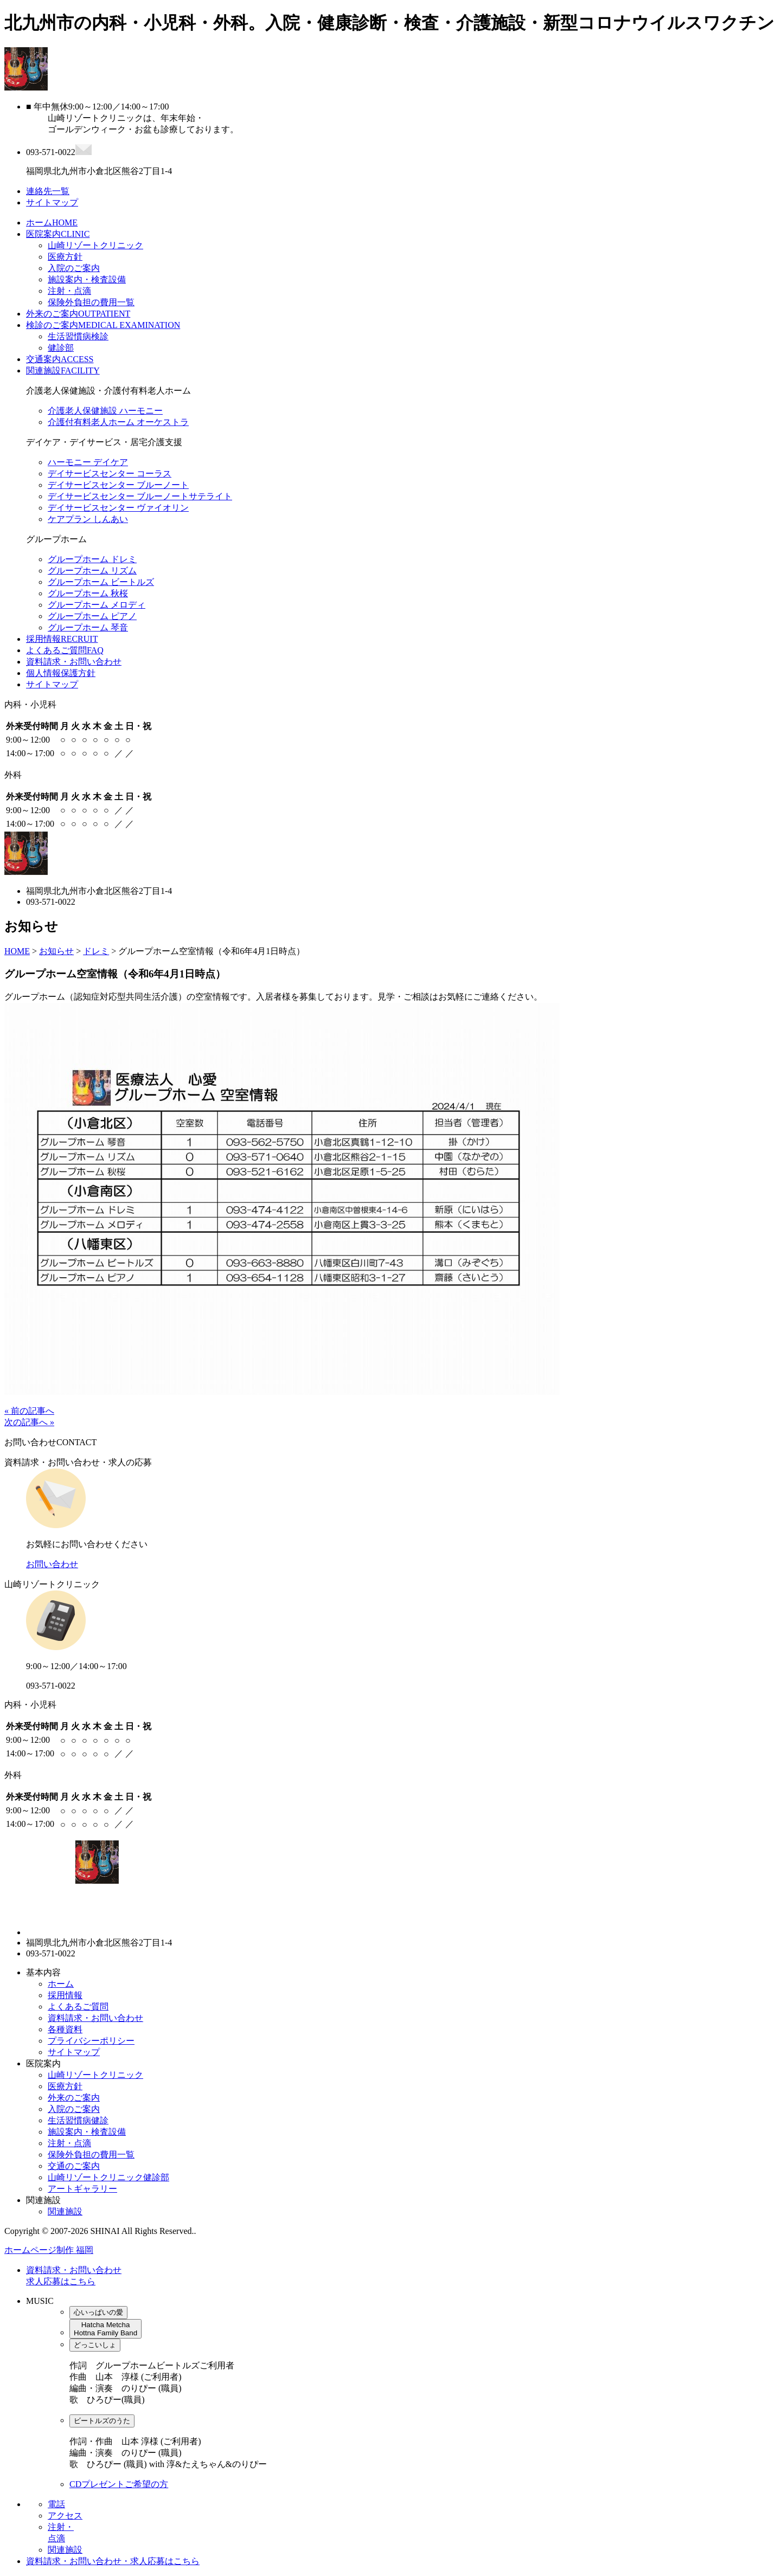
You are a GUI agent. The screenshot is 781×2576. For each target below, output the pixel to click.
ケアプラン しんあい (88, 519)
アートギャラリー (82, 2188)
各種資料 (65, 2029)
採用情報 (62, 638)
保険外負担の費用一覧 (91, 302)
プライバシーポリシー (91, 2040)
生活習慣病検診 (78, 336)
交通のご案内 (74, 2166)
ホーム (52, 222)
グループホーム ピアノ (92, 616)
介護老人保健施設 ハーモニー (105, 410)
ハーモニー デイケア (88, 462)
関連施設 (63, 370)
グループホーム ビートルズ (101, 582)
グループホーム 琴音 (88, 627)
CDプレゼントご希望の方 (118, 2484)
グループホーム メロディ (96, 604)
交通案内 (59, 359)
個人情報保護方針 (60, 673)
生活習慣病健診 (78, 2120)
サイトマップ (52, 684)
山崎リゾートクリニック (95, 245)
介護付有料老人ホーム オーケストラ (118, 422)
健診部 (61, 347)
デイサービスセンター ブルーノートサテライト (140, 496)
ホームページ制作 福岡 (48, 2250)
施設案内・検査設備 (87, 279)
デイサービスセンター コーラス (109, 473)
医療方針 (65, 256)
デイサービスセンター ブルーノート (118, 485)
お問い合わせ (52, 1564)
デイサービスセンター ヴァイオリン (118, 507)
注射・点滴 (69, 290)
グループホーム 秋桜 (88, 593)
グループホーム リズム (92, 570)
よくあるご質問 (65, 650)
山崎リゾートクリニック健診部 (108, 2177)
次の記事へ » (29, 1422)
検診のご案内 (103, 325)
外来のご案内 (78, 313)
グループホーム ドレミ (92, 559)
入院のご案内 (74, 268)
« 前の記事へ (29, 1410)
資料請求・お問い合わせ (73, 661)
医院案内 (57, 234)
